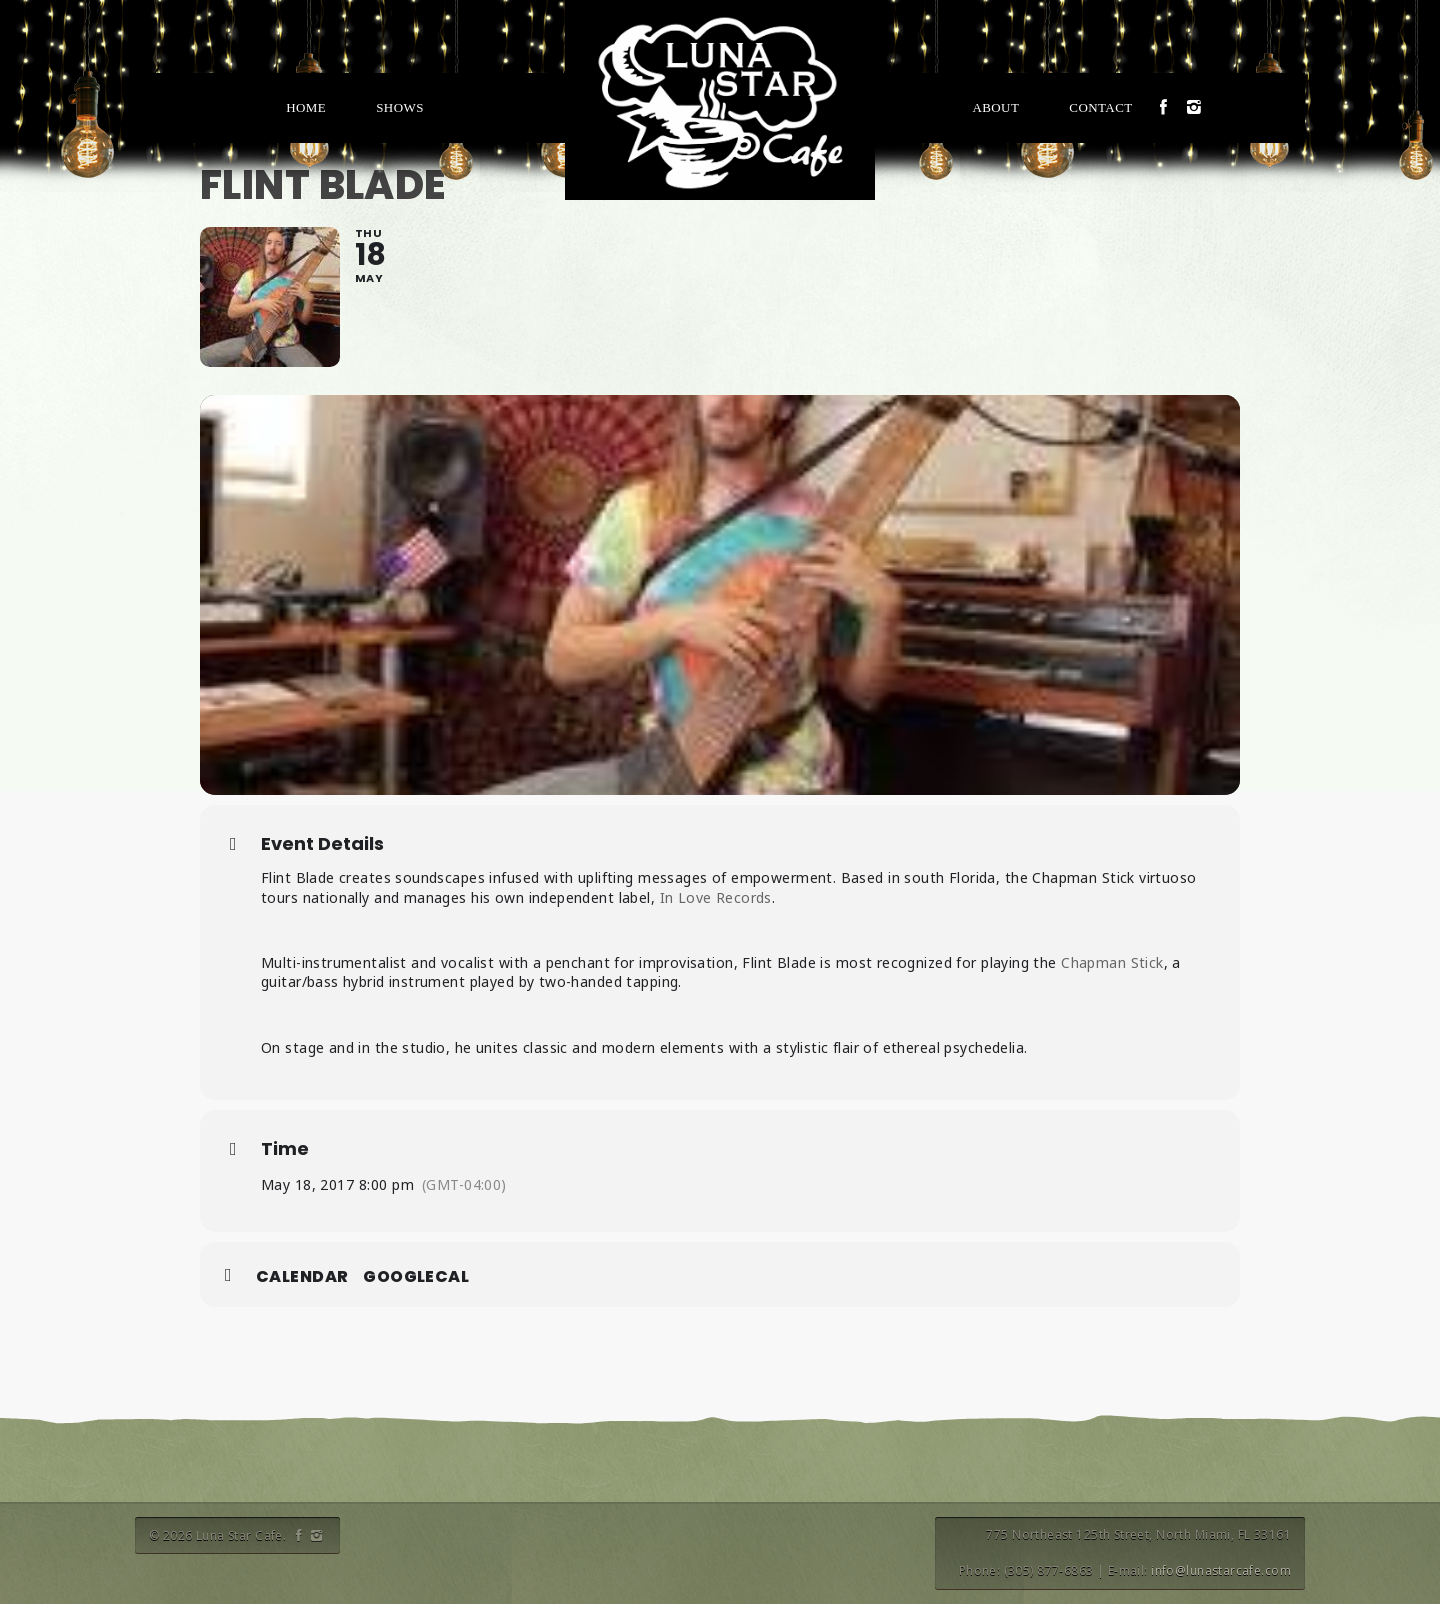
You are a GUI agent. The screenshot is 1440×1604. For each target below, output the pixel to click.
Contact (1100, 107)
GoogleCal (416, 1277)
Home (306, 107)
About (995, 107)
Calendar (302, 1277)
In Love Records (716, 897)
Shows (400, 107)
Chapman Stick (1112, 962)
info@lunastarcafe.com (1221, 1570)
